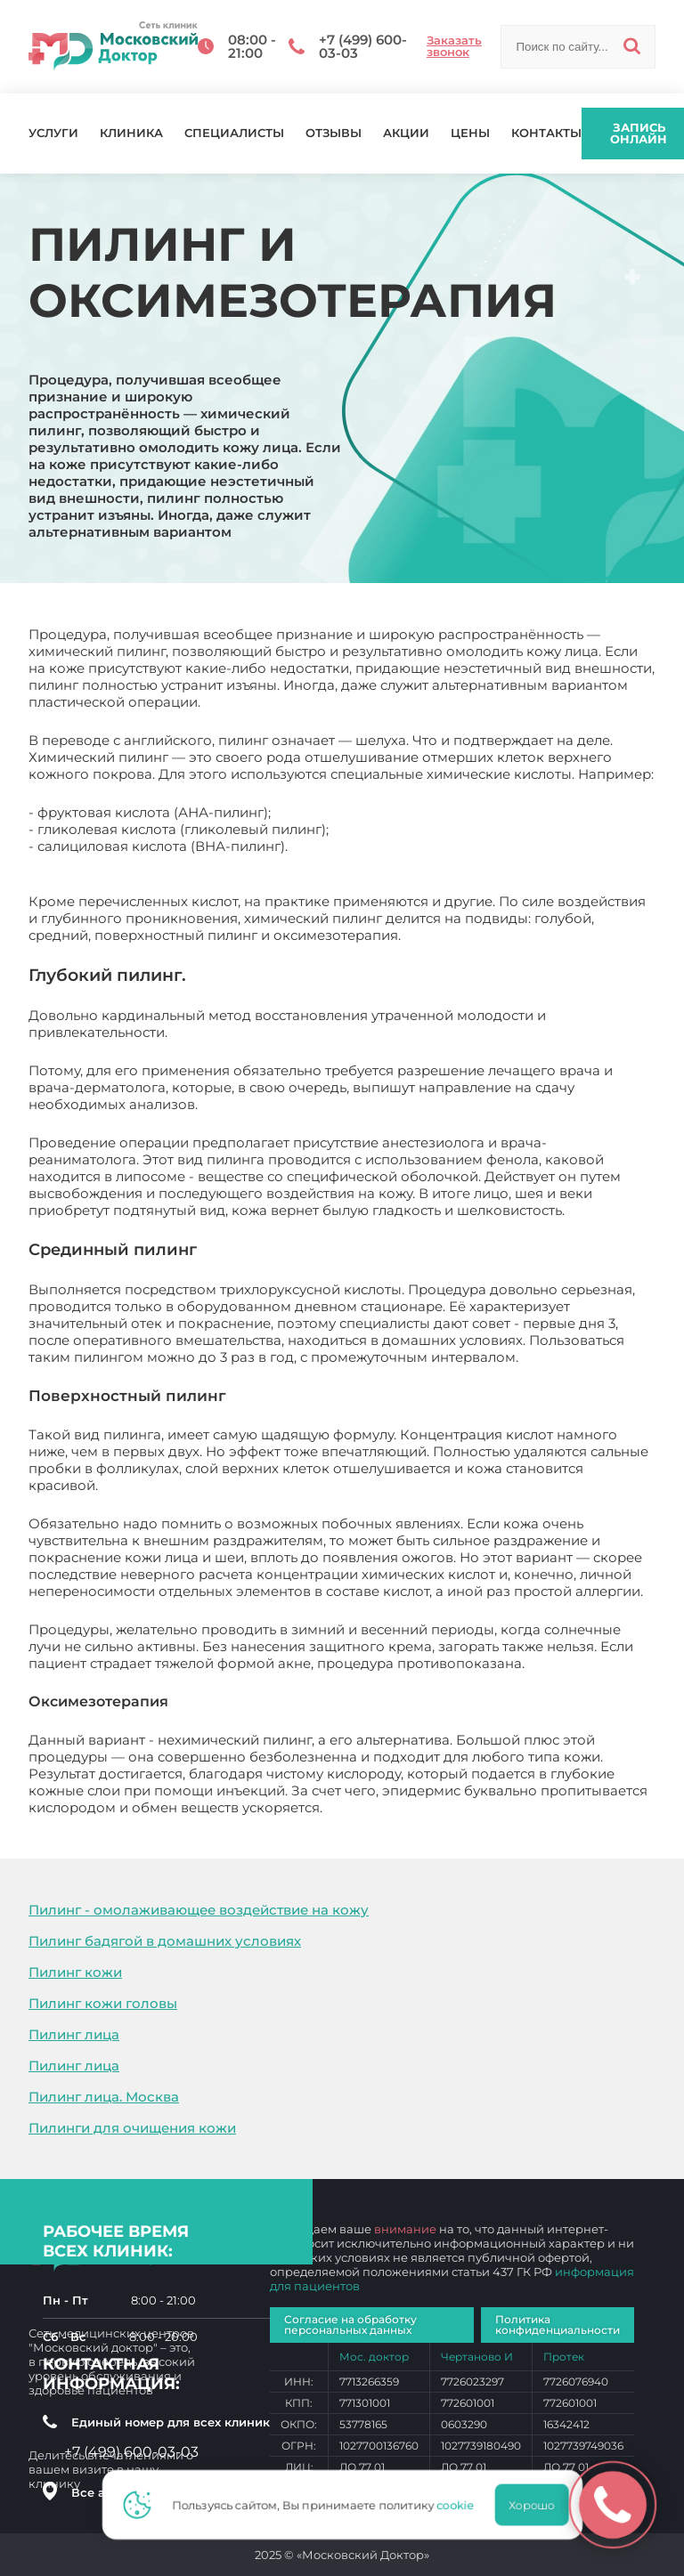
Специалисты (234, 133)
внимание (405, 2229)
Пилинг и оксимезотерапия (422, 1807)
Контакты (546, 133)
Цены (470, 133)
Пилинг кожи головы (102, 2003)
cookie (460, 2505)
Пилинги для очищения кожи (132, 2127)
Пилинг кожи (75, 1972)
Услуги (53, 133)
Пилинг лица (73, 2034)
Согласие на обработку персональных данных (350, 2325)
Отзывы (333, 133)
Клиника (131, 133)
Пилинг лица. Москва (103, 2096)
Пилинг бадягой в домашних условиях (164, 1940)
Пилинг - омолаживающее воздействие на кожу (198, 1909)
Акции (406, 133)
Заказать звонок (454, 46)
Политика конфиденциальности (557, 2325)
